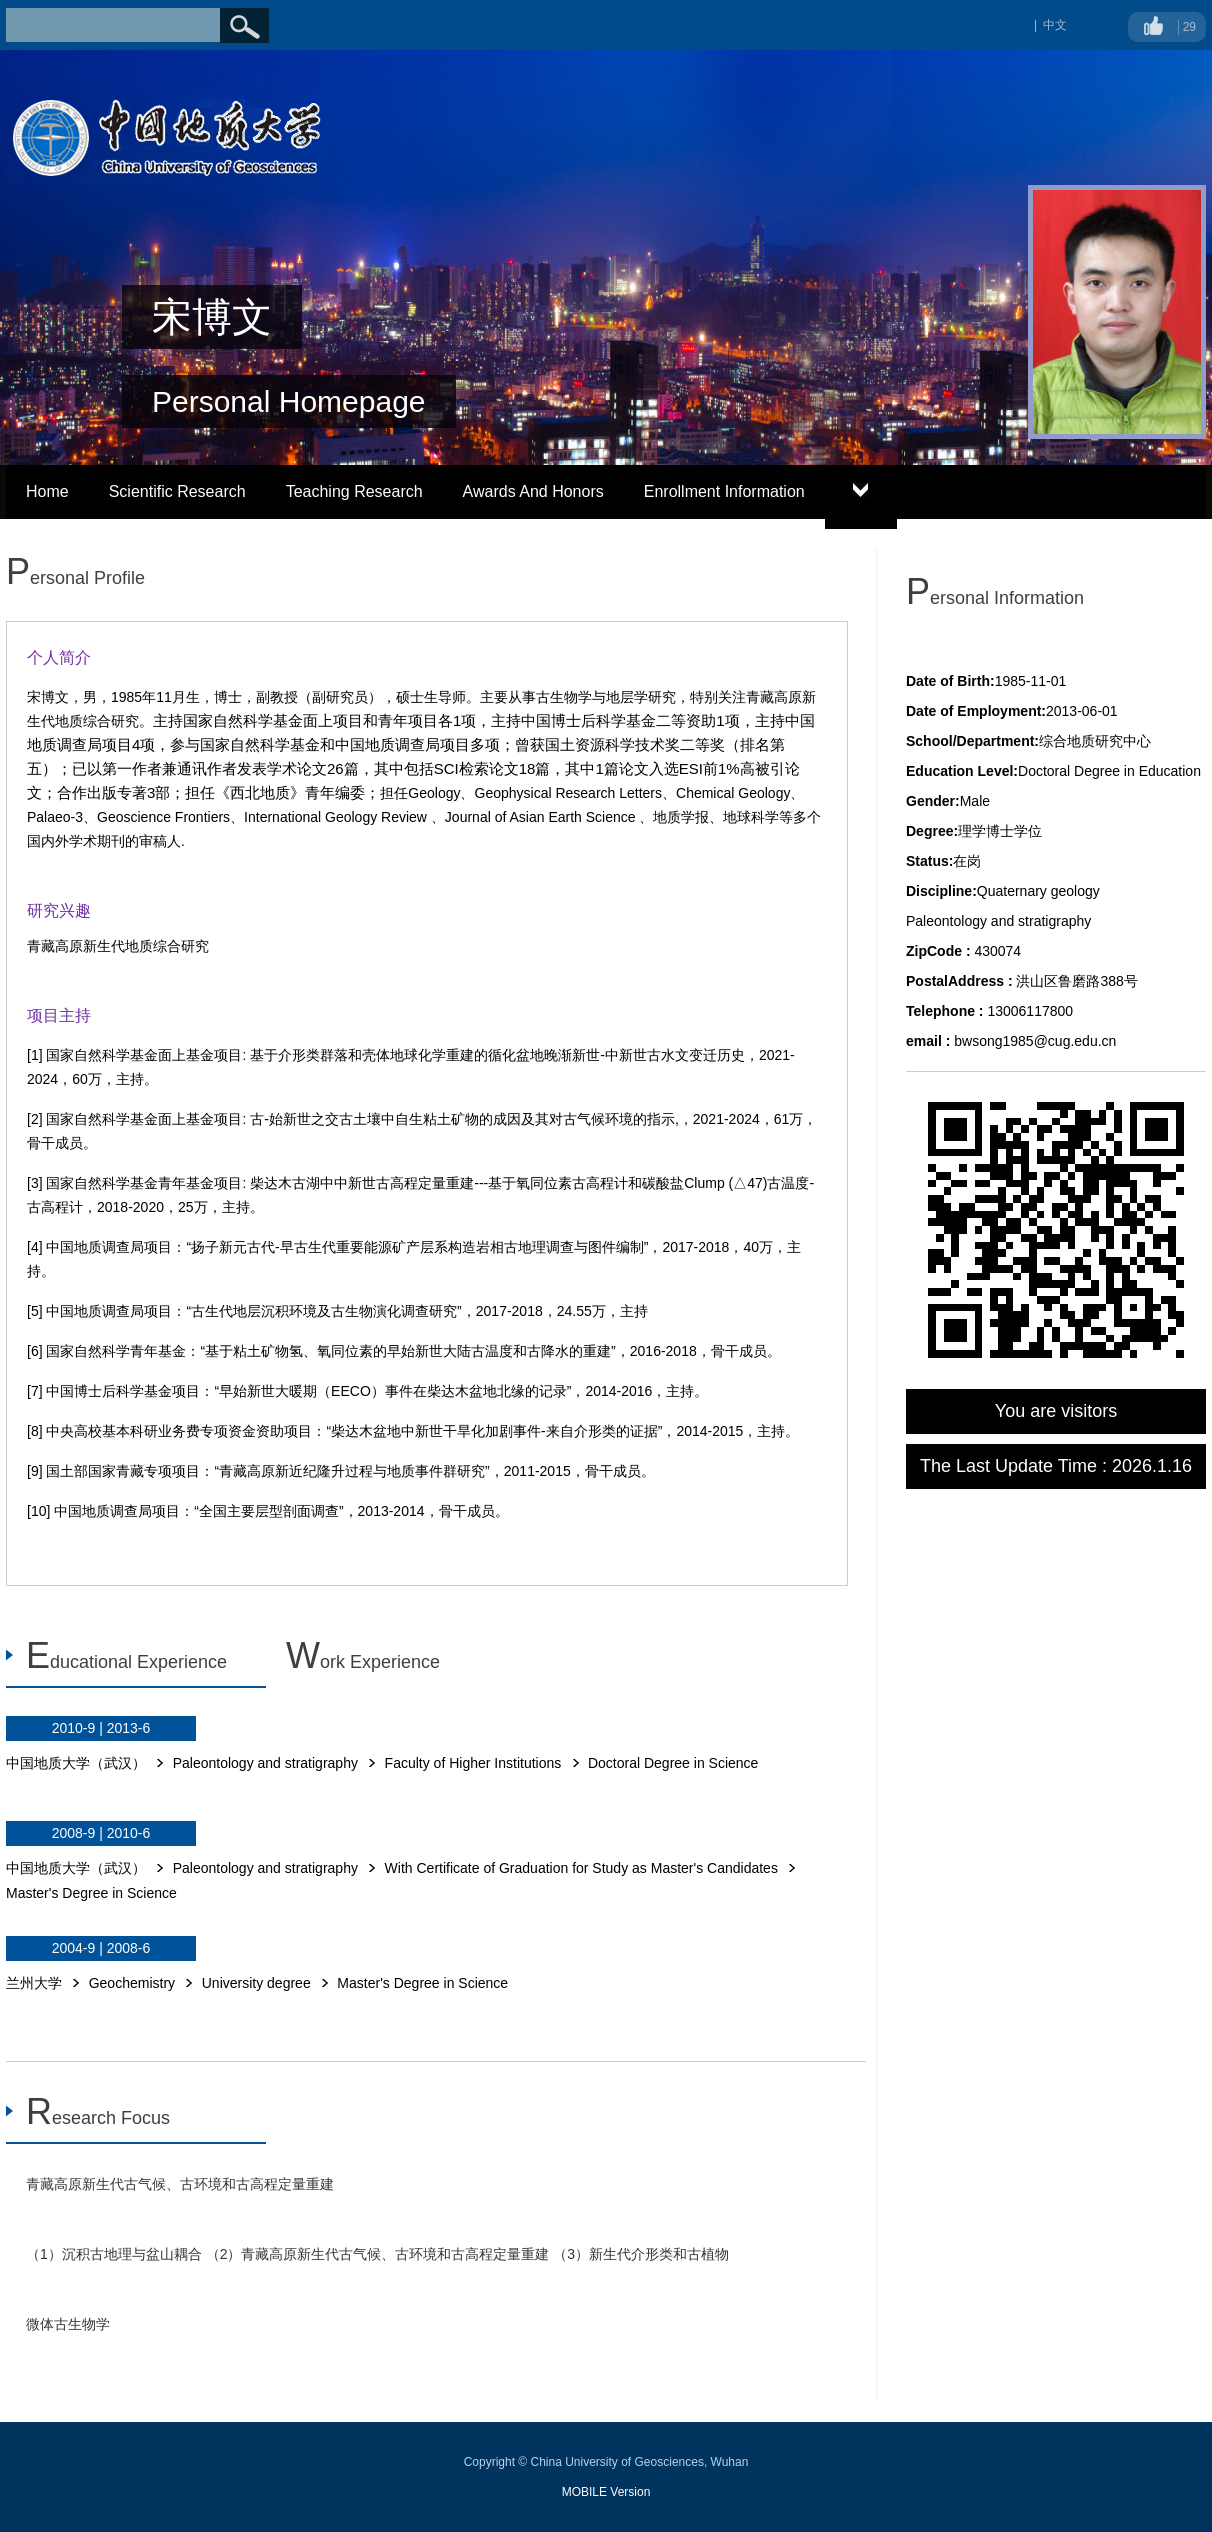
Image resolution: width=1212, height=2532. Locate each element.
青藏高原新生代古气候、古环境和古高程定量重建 (180, 2184)
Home (47, 491)
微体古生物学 (68, 2324)
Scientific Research (177, 491)
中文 (1055, 25)
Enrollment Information (724, 491)
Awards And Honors (533, 491)
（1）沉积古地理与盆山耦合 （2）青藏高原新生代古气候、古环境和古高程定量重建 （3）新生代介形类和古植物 (377, 2254)
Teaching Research (354, 491)
